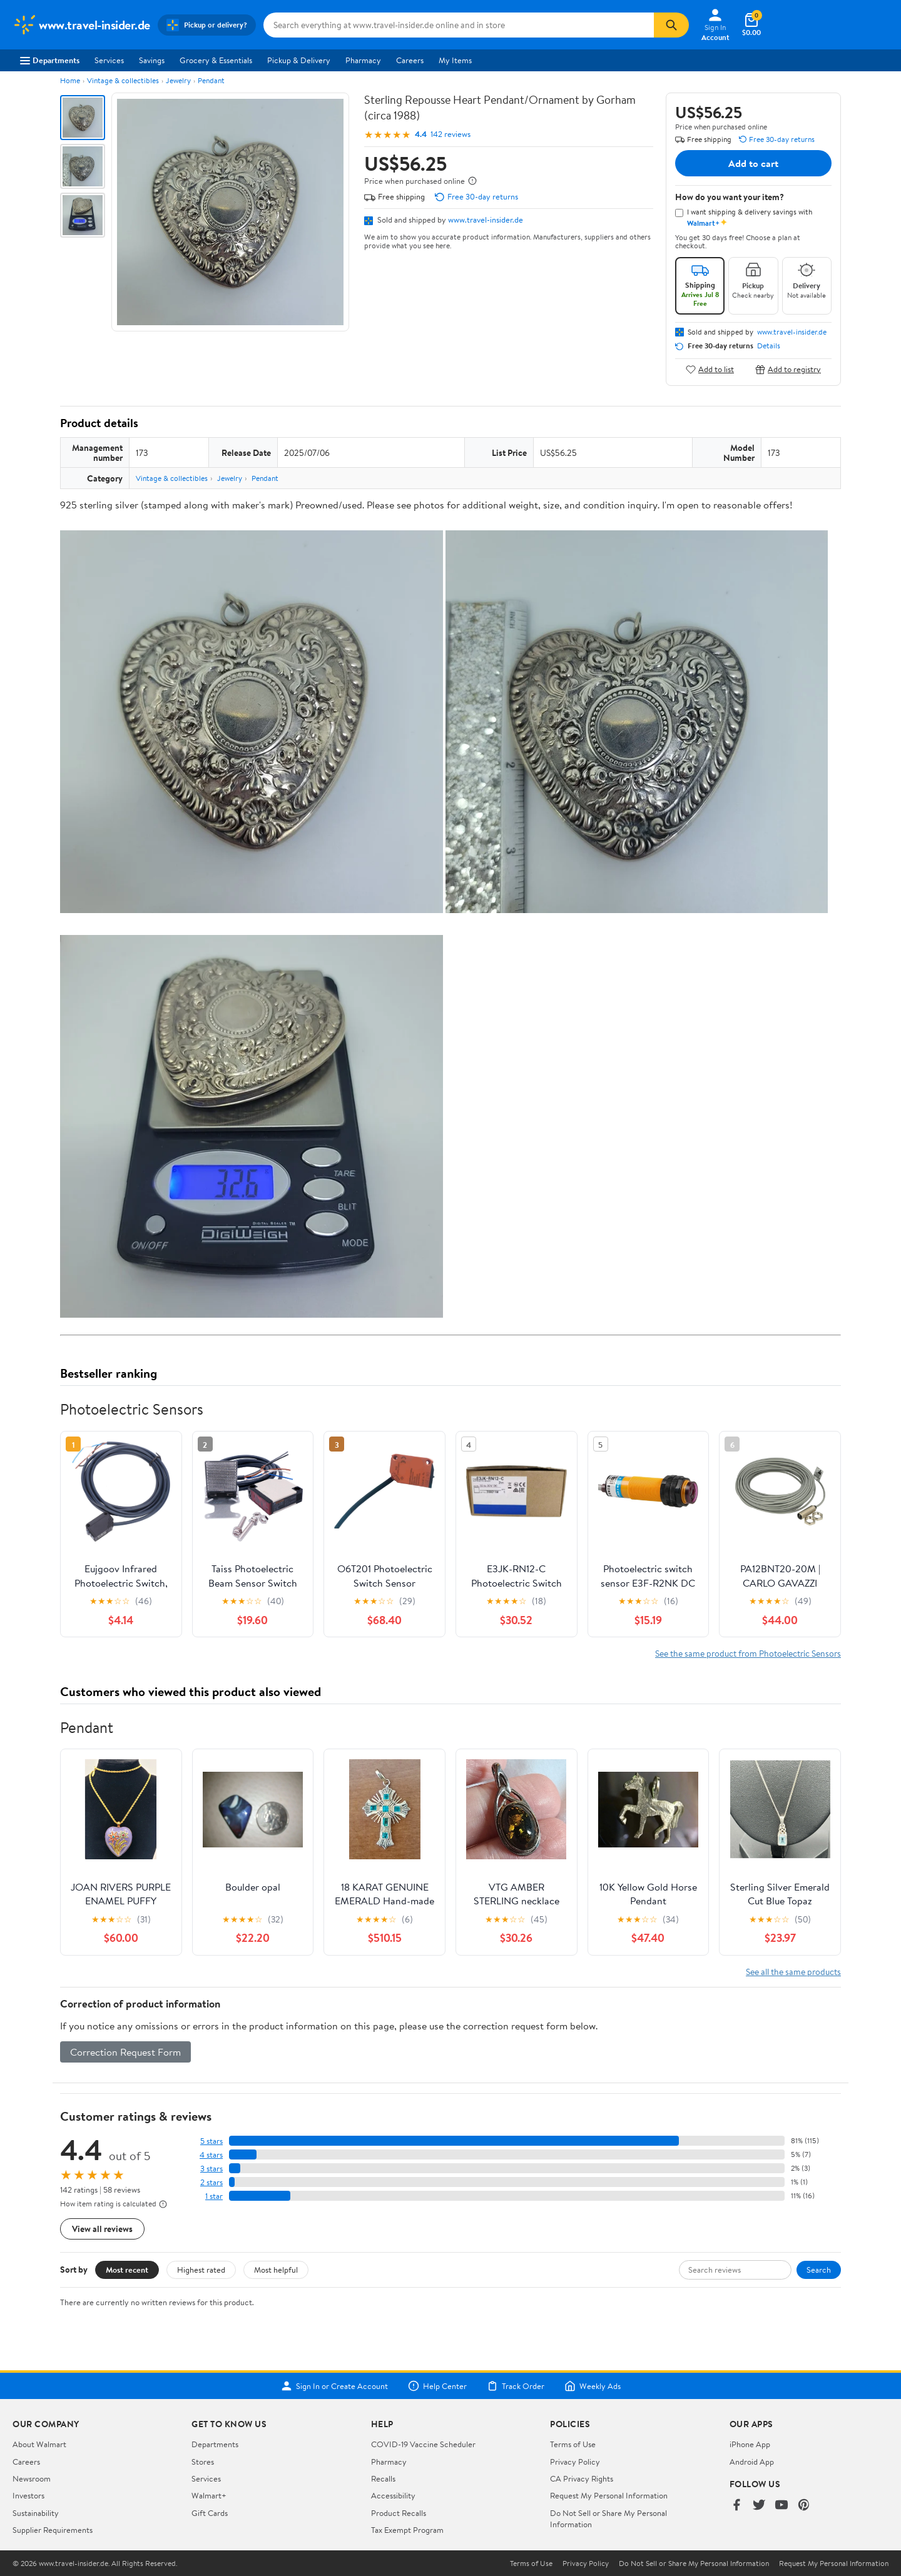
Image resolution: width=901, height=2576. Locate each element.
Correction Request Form (125, 2052)
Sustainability (36, 2512)
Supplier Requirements (53, 2529)
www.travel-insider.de (485, 219)
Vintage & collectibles (123, 80)
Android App (752, 2461)
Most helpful (276, 2269)
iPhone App (750, 2444)
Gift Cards (209, 2512)
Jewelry (178, 80)
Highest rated (201, 2269)
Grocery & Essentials (216, 60)
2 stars (211, 2182)
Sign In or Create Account (334, 2386)
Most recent (127, 2269)
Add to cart (753, 163)
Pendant (211, 80)
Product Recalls (398, 2512)
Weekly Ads (592, 2386)
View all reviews (102, 2229)
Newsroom (32, 2478)
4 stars (211, 2154)
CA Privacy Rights (581, 2478)
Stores (202, 2461)
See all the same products (793, 1971)
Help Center (437, 2386)
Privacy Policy (575, 2461)
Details (768, 345)
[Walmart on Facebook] (736, 2505)
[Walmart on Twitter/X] (759, 2505)
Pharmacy (363, 60)
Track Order (515, 2386)
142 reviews (450, 134)
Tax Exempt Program (407, 2529)
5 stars (211, 2141)
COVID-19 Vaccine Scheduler (423, 2444)
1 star (214, 2196)
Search (819, 2269)
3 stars (211, 2168)
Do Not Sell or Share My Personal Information (694, 2563)
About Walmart (39, 2444)
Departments (49, 60)
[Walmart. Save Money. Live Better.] (81, 25)
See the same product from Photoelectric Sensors (748, 1653)
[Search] (671, 25)
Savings (152, 60)
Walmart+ (209, 2495)
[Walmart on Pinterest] (804, 2505)
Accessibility (393, 2495)
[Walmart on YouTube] (781, 2505)
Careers (410, 60)
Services (109, 60)
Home (70, 80)
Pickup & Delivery (298, 60)
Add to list (710, 369)
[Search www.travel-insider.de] (458, 25)
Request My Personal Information (609, 2495)
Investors (28, 2495)
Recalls (383, 2478)
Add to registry (788, 369)
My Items (455, 60)
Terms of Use (573, 2444)
